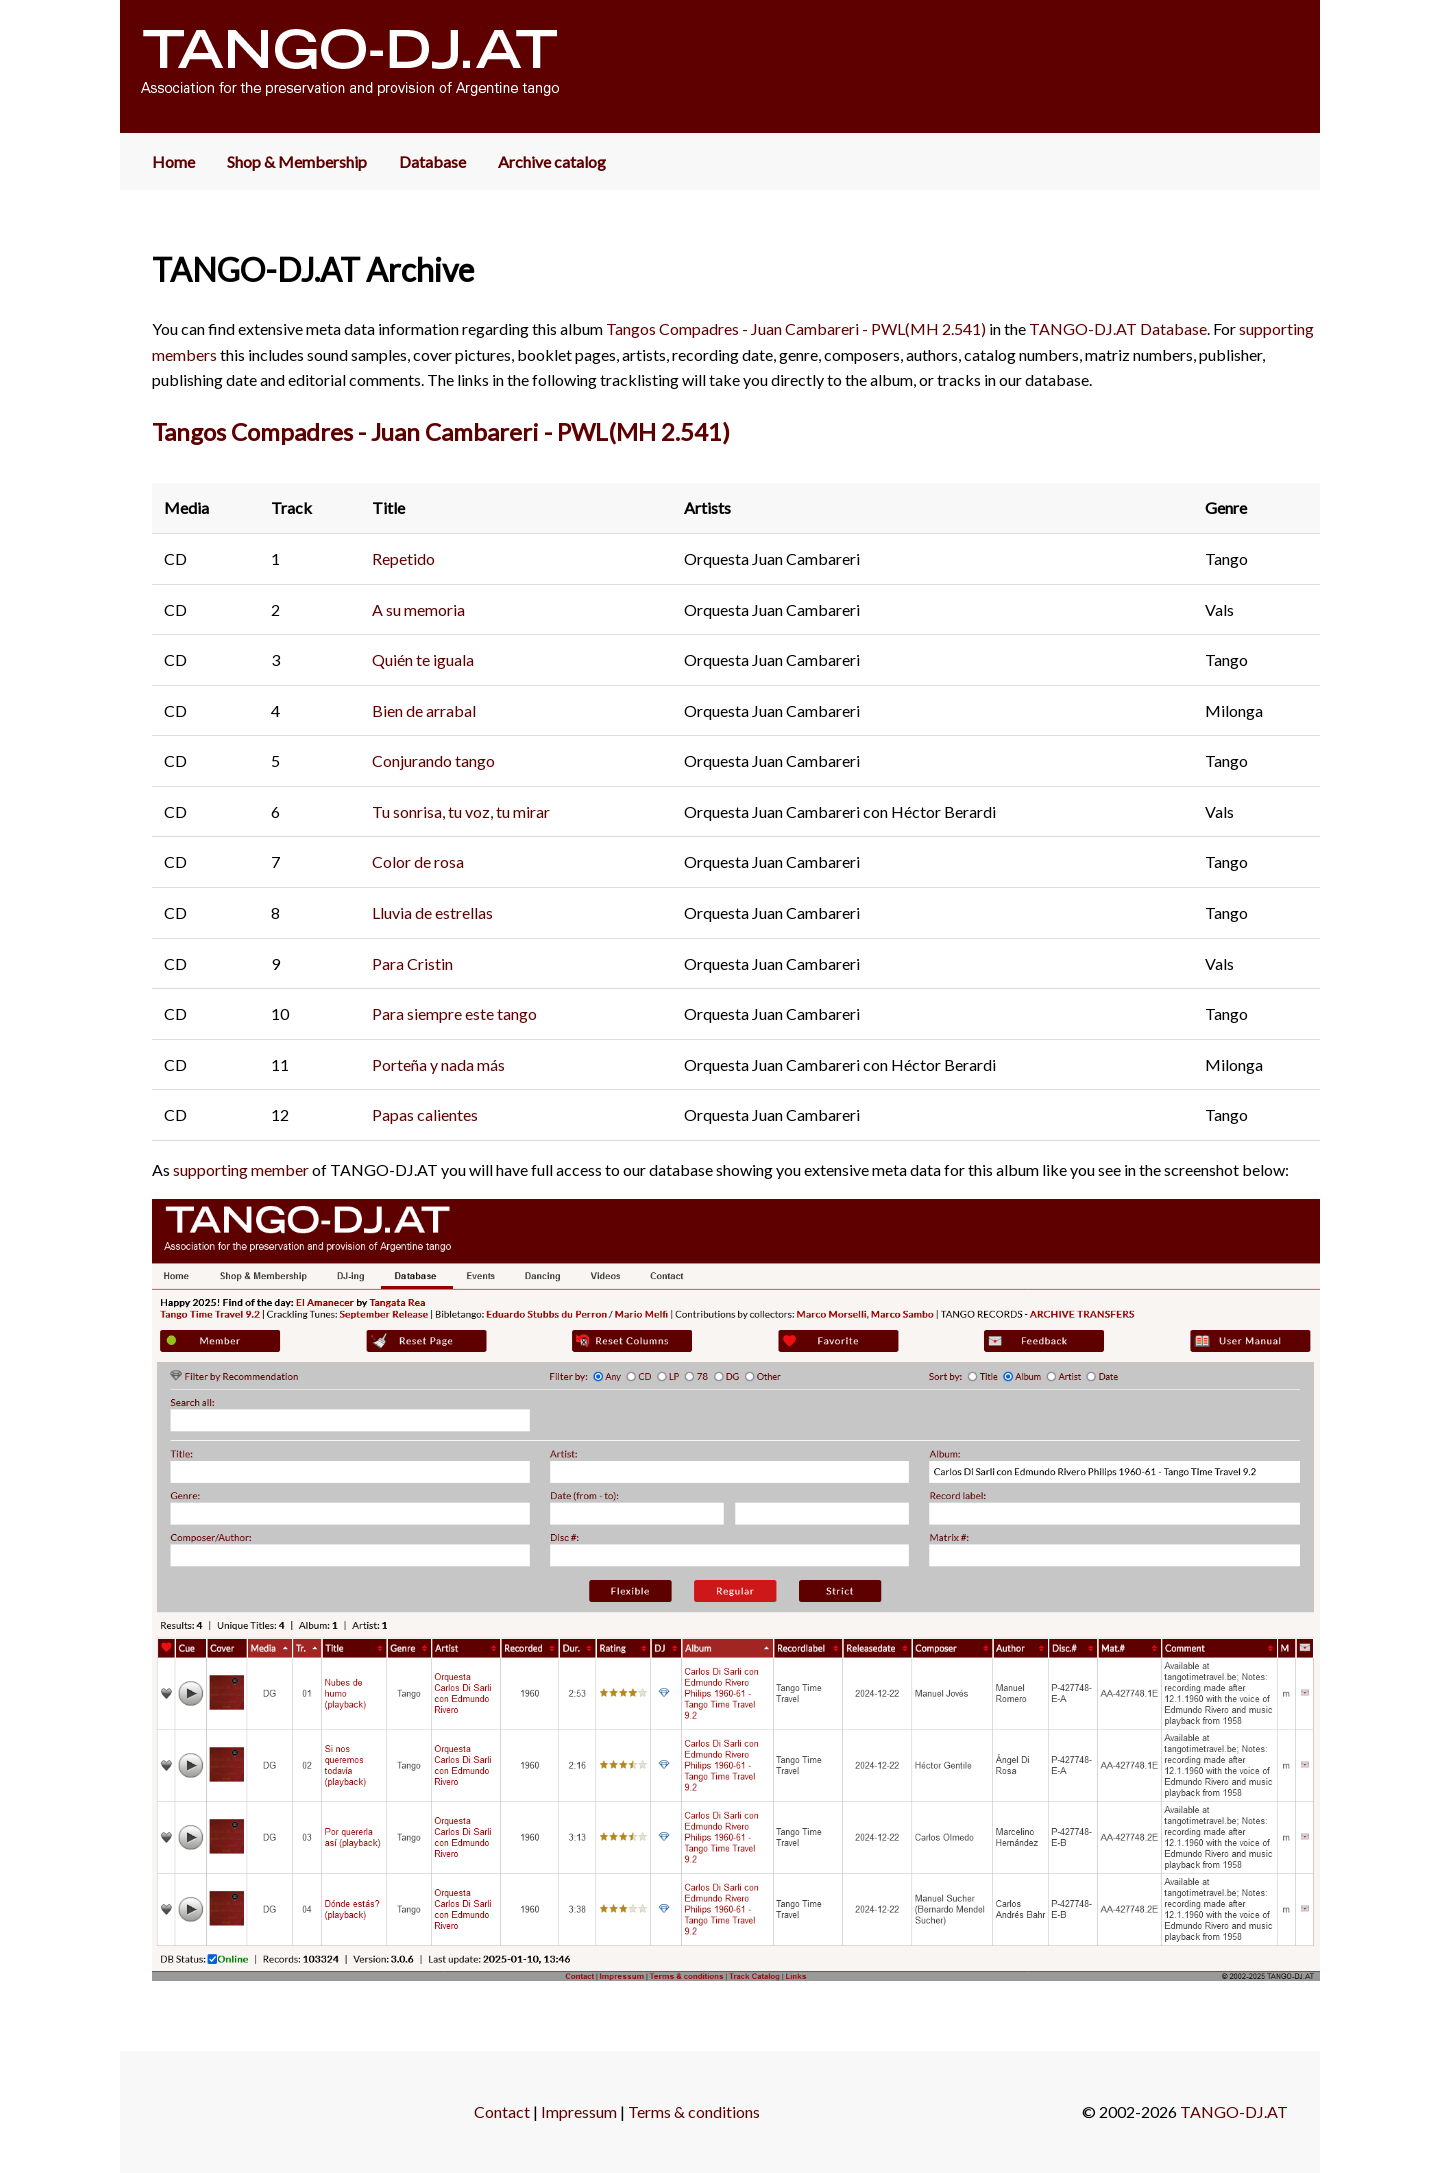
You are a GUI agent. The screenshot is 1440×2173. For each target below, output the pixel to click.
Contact (502, 2111)
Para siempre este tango (454, 1013)
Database (432, 161)
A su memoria (418, 609)
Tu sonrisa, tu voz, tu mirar (461, 811)
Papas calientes (425, 1114)
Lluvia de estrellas (432, 912)
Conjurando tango (433, 760)
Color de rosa (418, 861)
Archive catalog (552, 161)
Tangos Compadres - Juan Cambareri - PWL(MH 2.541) (796, 328)
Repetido (403, 558)
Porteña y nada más (438, 1064)
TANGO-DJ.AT (1234, 2111)
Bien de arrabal (424, 710)
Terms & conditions (694, 2111)
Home (173, 161)
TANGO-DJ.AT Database (1118, 328)
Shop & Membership (297, 161)
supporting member (241, 1169)
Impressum (579, 2111)
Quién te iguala (423, 659)
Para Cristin (412, 963)
